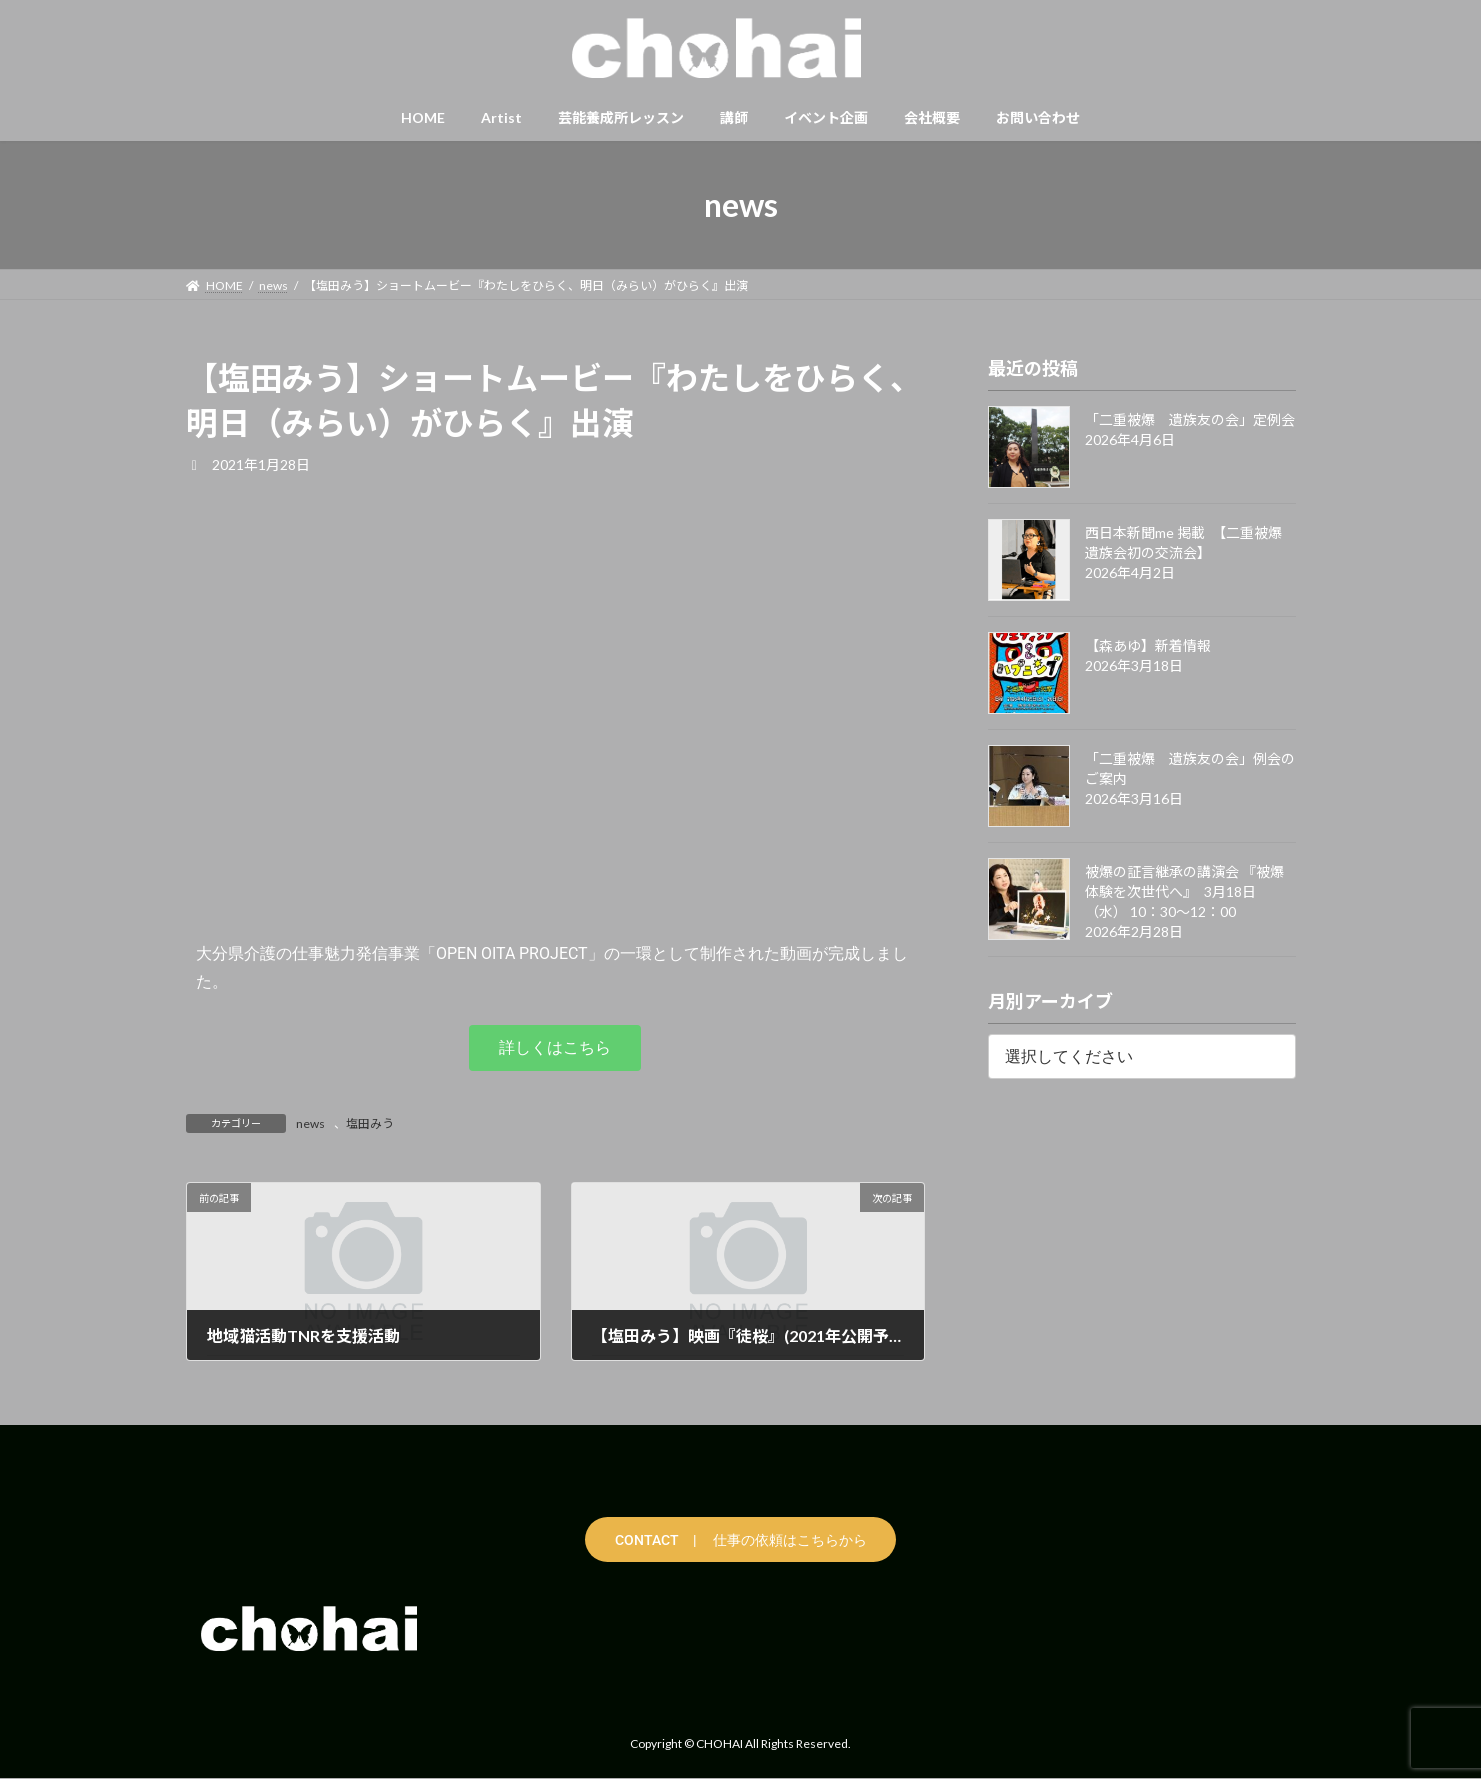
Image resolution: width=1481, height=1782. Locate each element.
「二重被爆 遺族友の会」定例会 (1190, 419)
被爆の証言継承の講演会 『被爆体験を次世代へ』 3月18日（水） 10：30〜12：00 (1184, 891)
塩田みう (370, 1123)
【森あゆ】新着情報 (1148, 645)
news (310, 1123)
